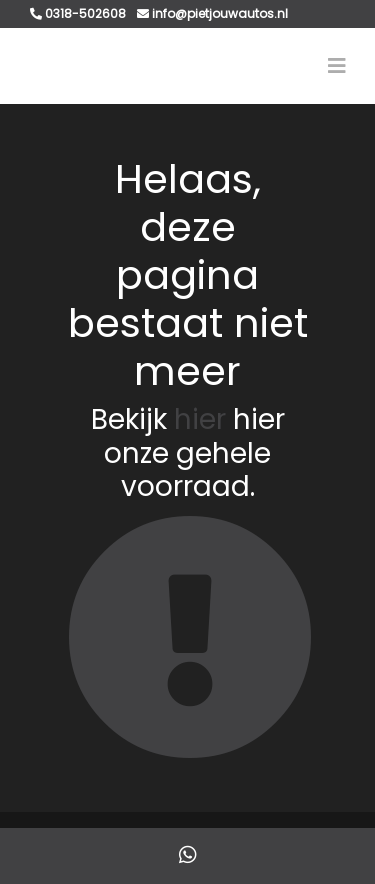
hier (200, 419)
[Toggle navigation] (337, 66)
